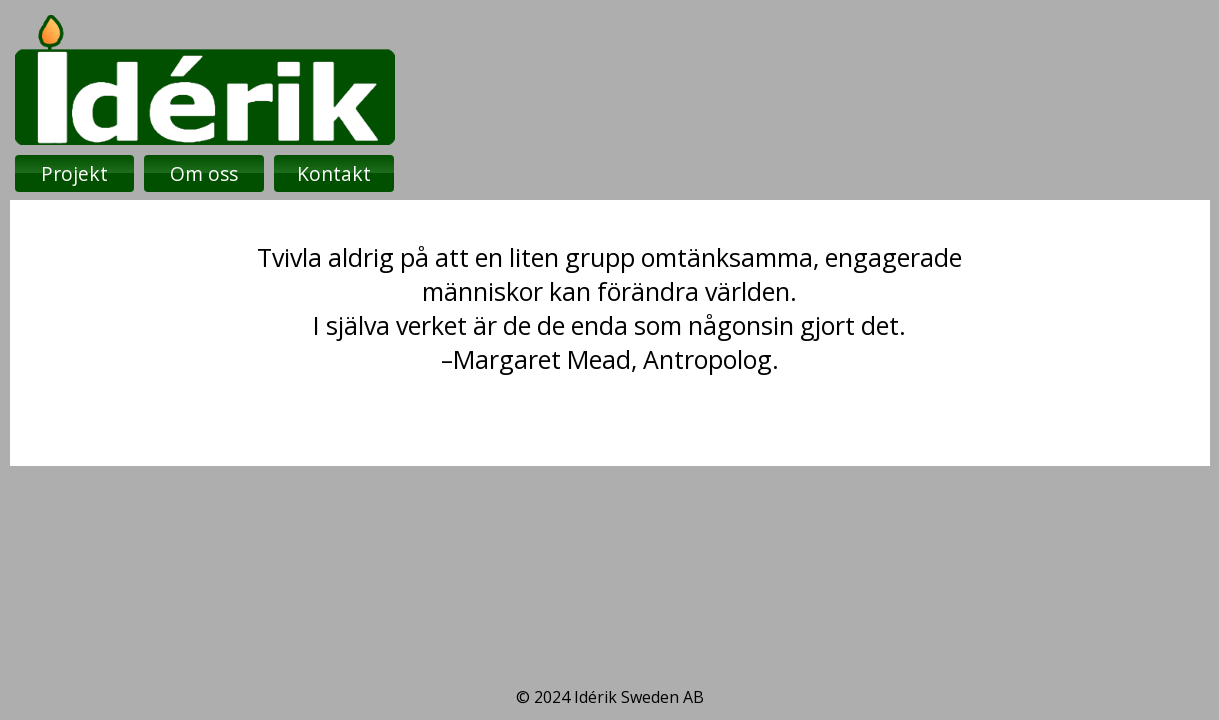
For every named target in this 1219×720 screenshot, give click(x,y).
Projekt (74, 173)
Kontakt (334, 173)
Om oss (204, 173)
